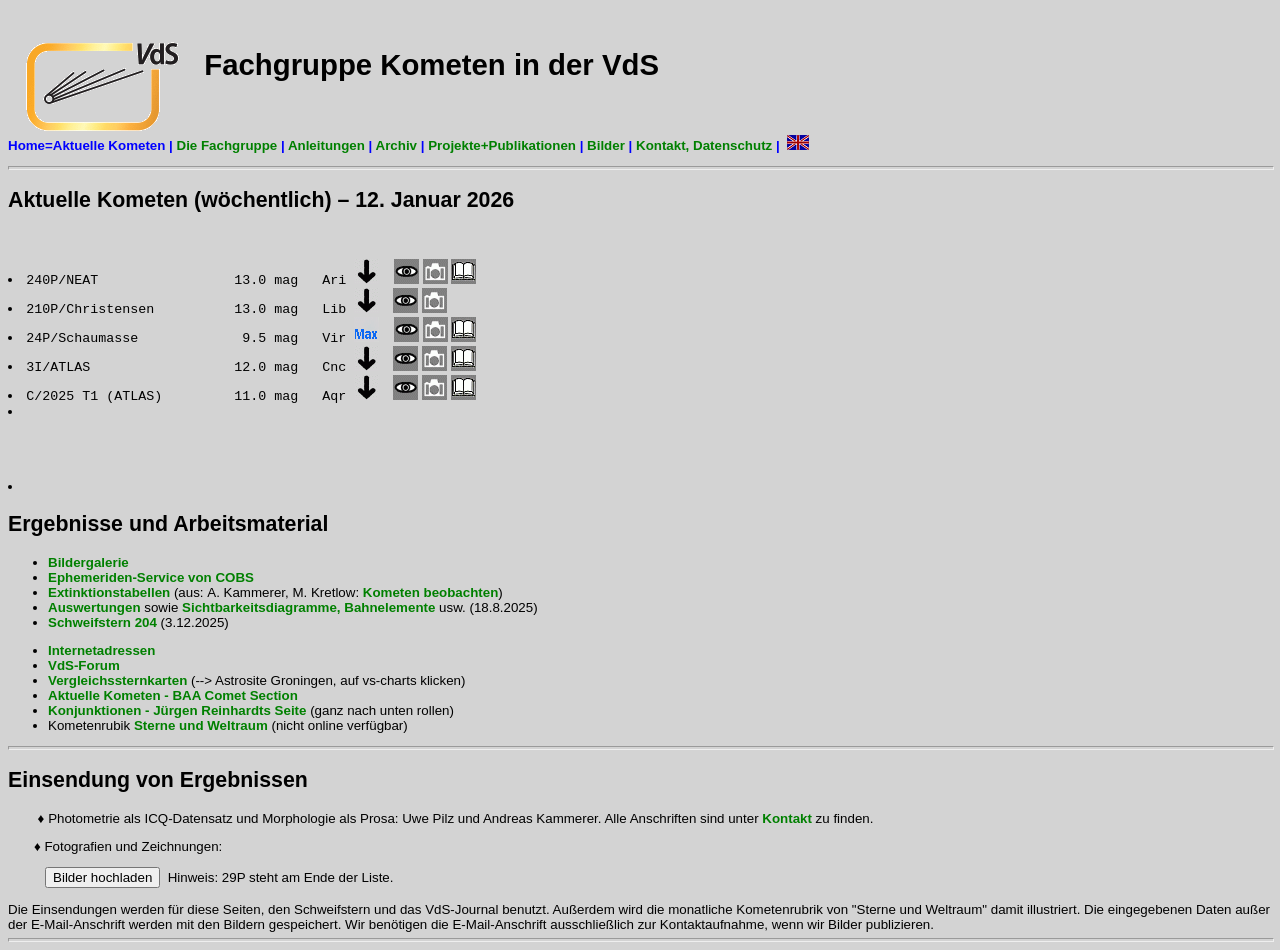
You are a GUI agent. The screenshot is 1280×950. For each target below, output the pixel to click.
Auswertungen (94, 607)
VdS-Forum (84, 665)
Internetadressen (101, 650)
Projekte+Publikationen (502, 145)
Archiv (396, 145)
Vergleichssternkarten (117, 680)
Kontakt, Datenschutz (704, 145)
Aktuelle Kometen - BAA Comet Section (173, 695)
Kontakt (787, 818)
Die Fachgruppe (225, 145)
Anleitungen (326, 145)
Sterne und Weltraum (201, 725)
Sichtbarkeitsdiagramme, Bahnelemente (308, 607)
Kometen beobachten (431, 592)
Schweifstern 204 (104, 622)
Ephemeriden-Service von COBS (151, 577)
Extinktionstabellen (109, 592)
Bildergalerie (88, 562)
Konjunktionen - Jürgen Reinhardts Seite (177, 710)
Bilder (606, 145)
